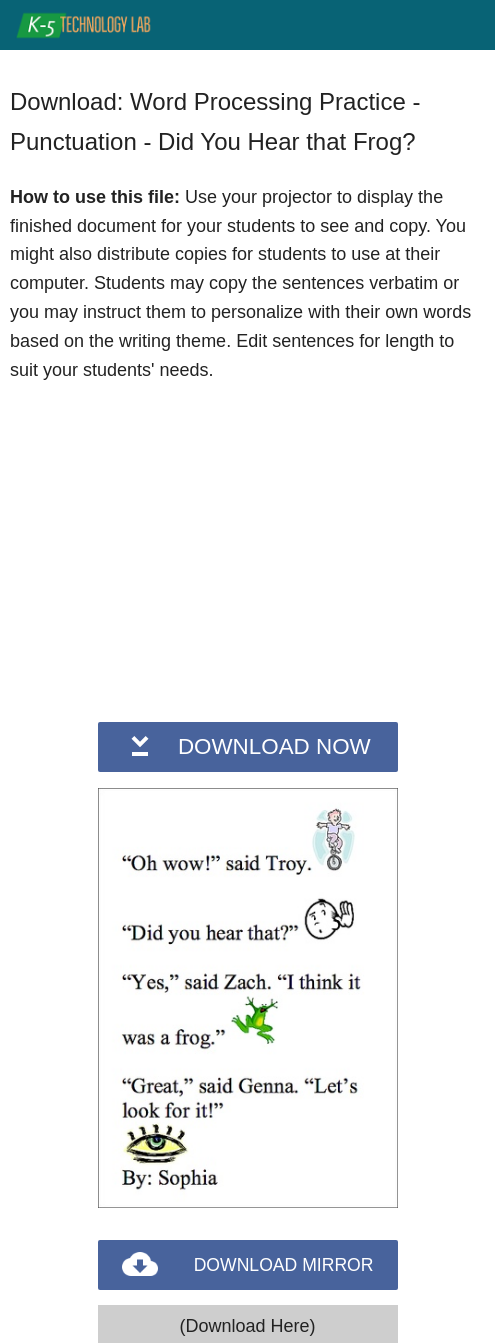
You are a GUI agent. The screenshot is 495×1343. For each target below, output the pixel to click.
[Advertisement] (248, 549)
